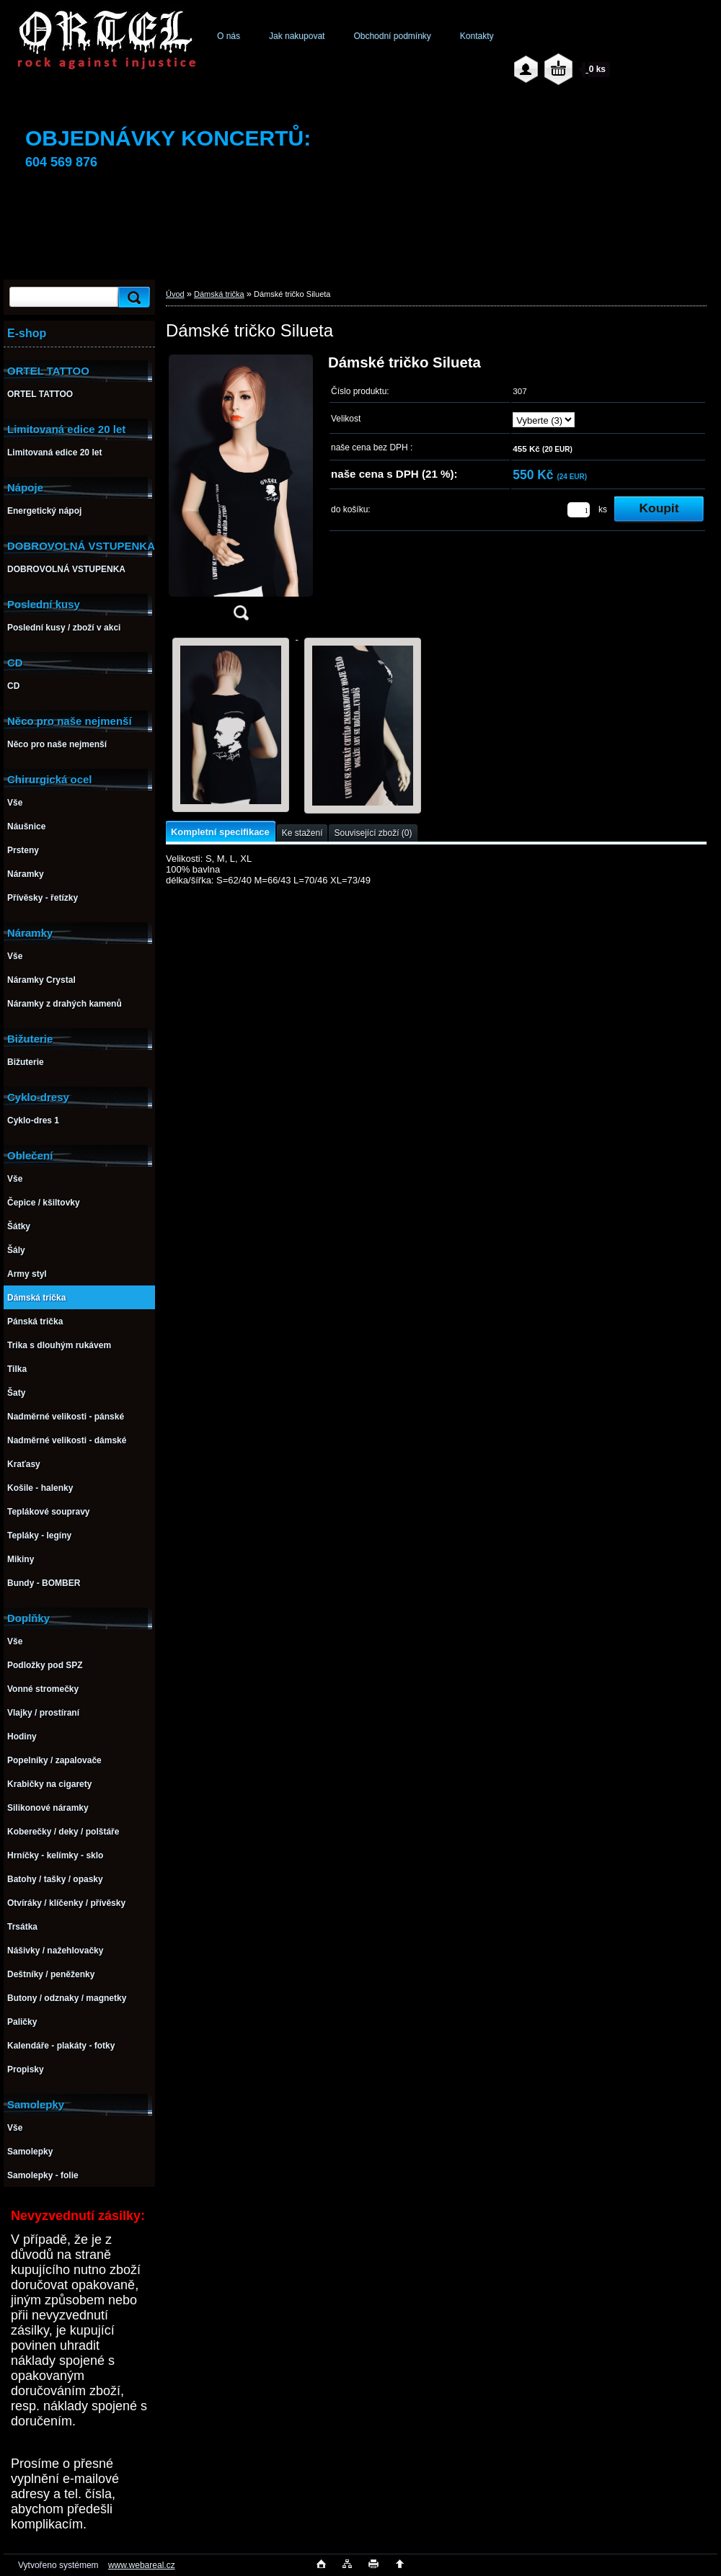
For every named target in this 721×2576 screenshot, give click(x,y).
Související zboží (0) (373, 833)
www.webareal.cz (141, 2565)
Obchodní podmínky (391, 36)
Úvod (175, 294)
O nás (228, 36)
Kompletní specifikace (220, 831)
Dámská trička (219, 294)
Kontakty (477, 36)
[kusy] (578, 509)
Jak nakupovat (296, 36)
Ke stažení (302, 833)
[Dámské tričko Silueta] (241, 492)
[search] (132, 297)
